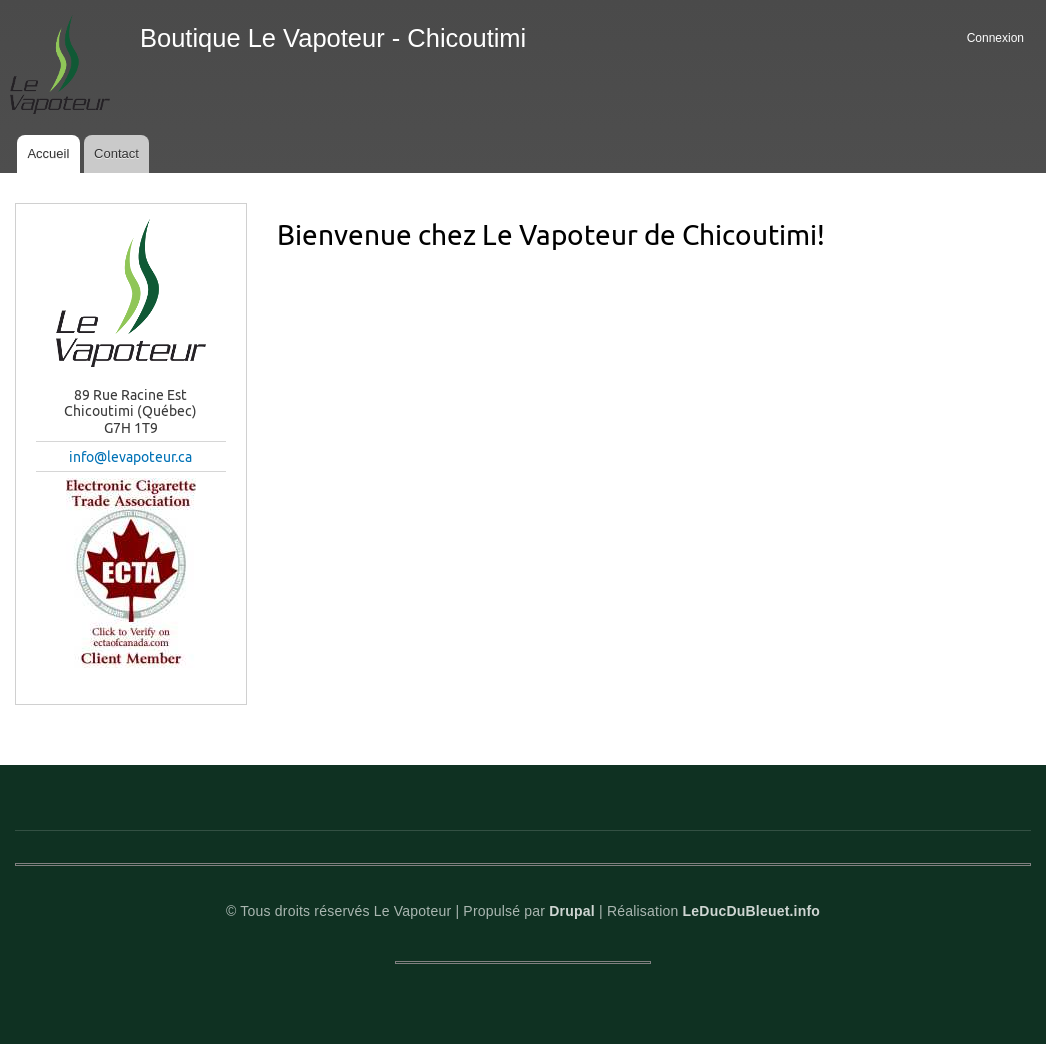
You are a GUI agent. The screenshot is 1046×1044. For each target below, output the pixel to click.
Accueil (48, 153)
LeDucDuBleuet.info (752, 911)
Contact (116, 153)
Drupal (572, 911)
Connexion (995, 38)
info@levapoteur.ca (130, 457)
